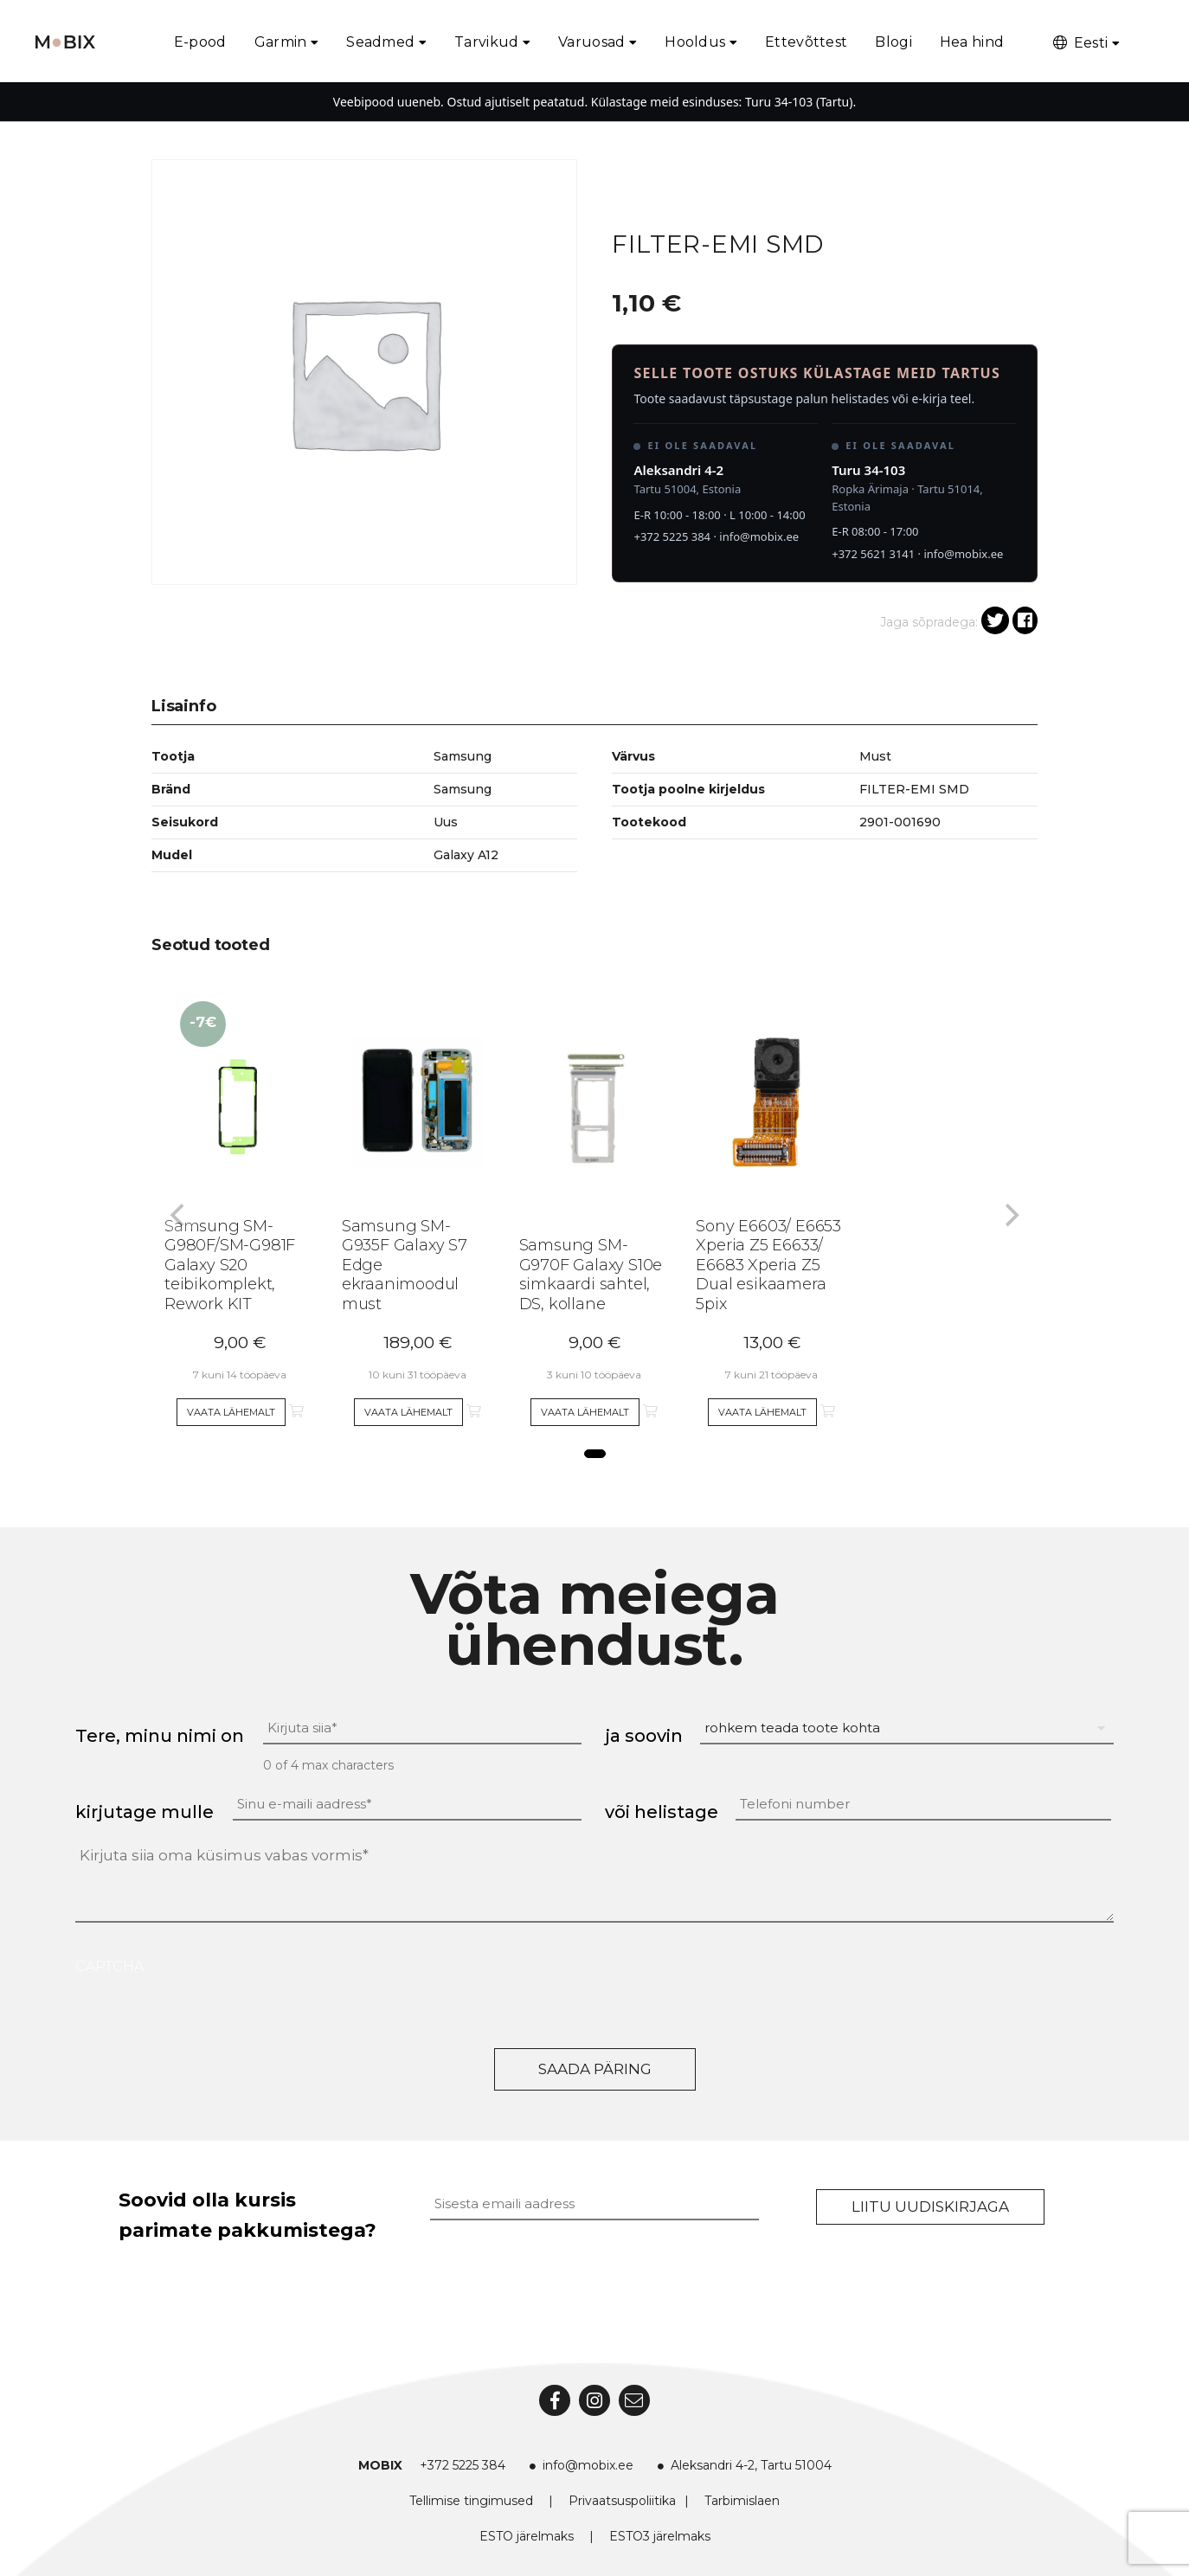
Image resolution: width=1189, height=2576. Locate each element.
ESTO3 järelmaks (659, 2536)
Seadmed (380, 42)
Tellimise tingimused (471, 2501)
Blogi (893, 42)
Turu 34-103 (868, 470)
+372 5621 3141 (873, 554)
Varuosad (591, 42)
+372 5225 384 (671, 536)
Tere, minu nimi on (159, 1735)
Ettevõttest (806, 42)
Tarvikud (486, 42)
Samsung (463, 789)
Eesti (1079, 43)
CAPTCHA (109, 1966)
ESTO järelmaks (526, 2536)
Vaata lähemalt (231, 1412)
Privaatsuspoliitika (622, 2501)
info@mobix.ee (759, 536)
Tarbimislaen (742, 2501)
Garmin (280, 42)
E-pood (200, 42)
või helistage (661, 1812)
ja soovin (644, 1735)
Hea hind (972, 42)
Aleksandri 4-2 (678, 470)
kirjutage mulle (144, 1812)
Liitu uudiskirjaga (930, 2206)
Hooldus (695, 42)
